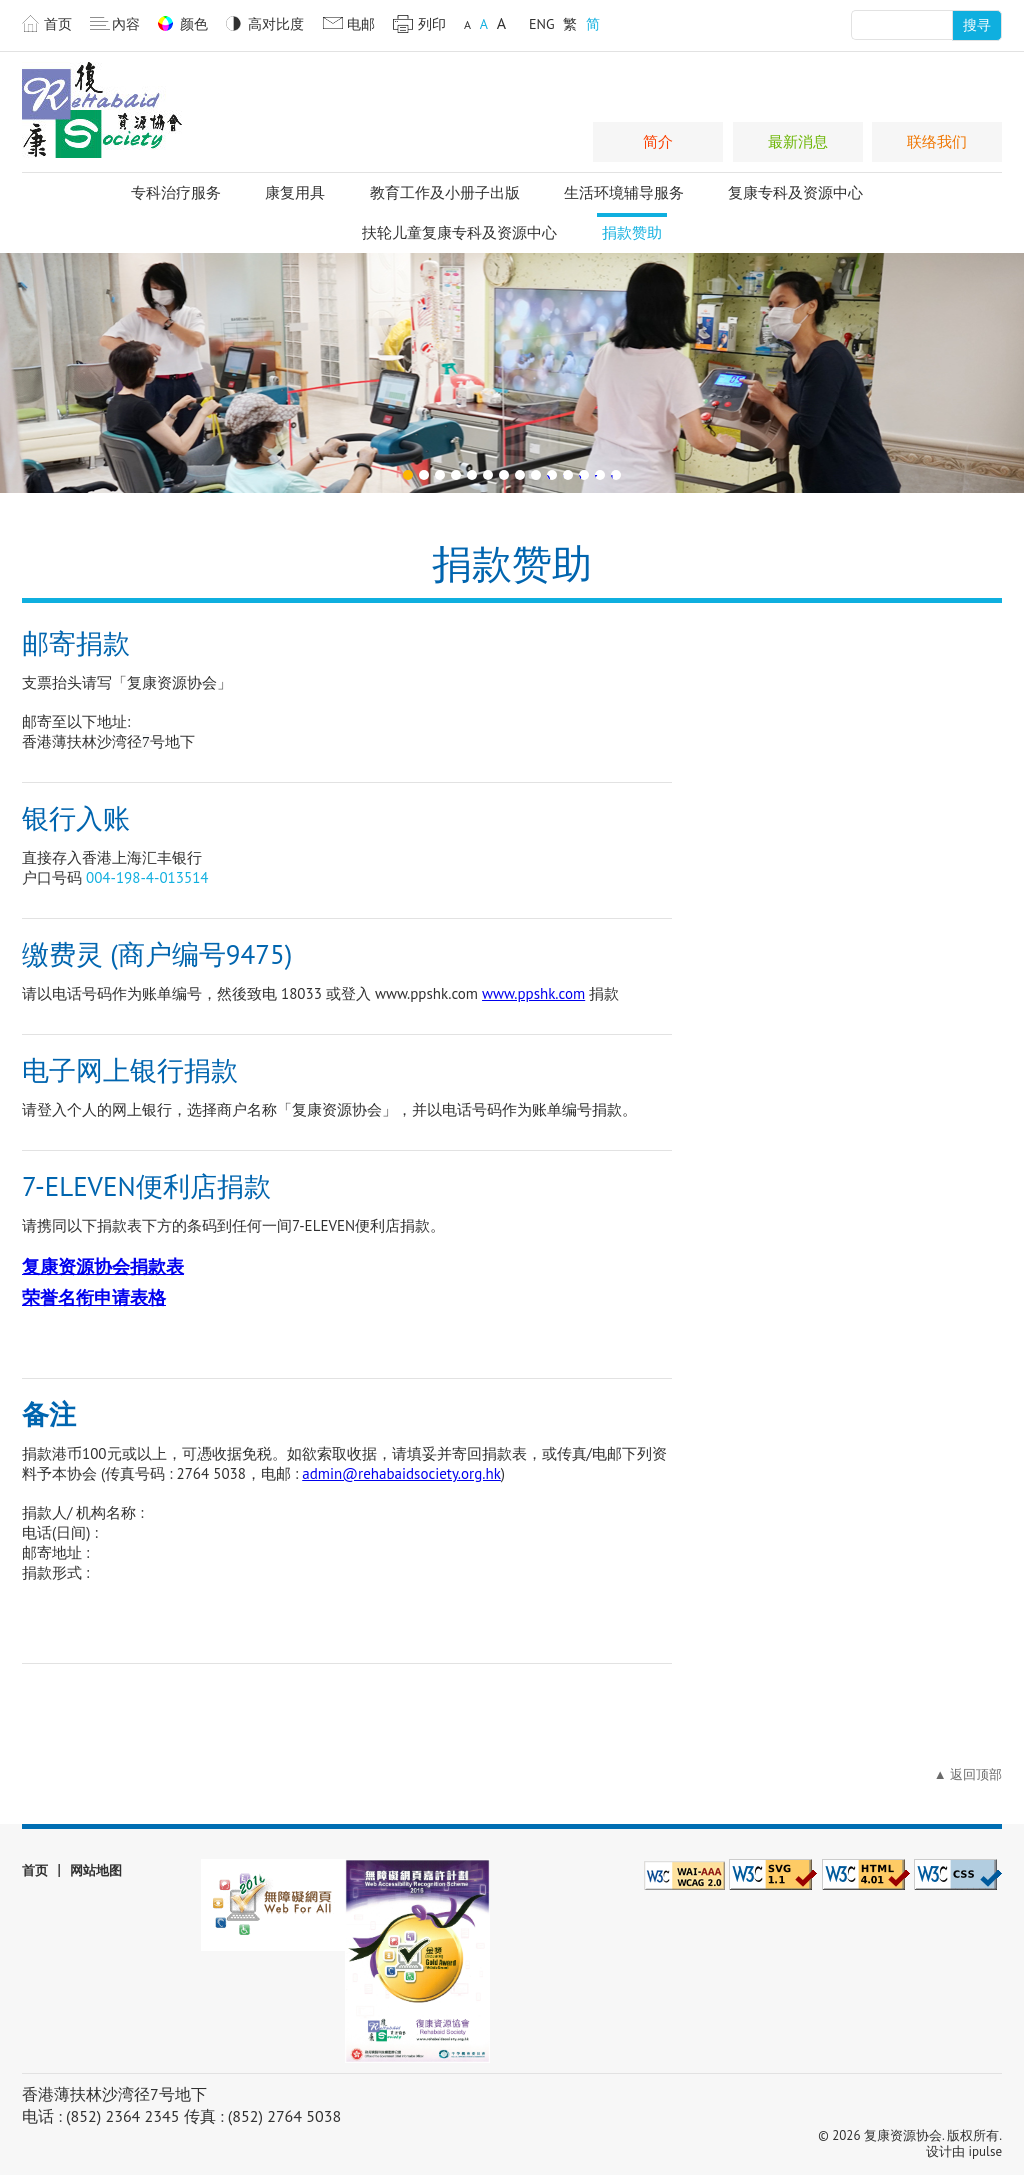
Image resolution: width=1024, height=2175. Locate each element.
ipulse (985, 2151)
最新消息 (798, 141)
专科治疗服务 (176, 192)
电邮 (361, 24)
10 (549, 475)
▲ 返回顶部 (968, 1774)
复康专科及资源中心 (795, 192)
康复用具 (295, 192)
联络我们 (937, 141)
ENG (542, 24)
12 (581, 475)
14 (613, 475)
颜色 (194, 24)
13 (597, 475)
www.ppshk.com (533, 993)
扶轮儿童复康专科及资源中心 (459, 232)
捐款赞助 (632, 232)
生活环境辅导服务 (624, 192)
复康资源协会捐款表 (103, 1267)
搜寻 (977, 25)
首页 (58, 24)
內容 (126, 24)
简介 (658, 141)
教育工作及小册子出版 (445, 192)
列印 (432, 24)
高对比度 (276, 24)
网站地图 (96, 1870)
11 (565, 475)
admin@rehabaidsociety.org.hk (401, 1473)
